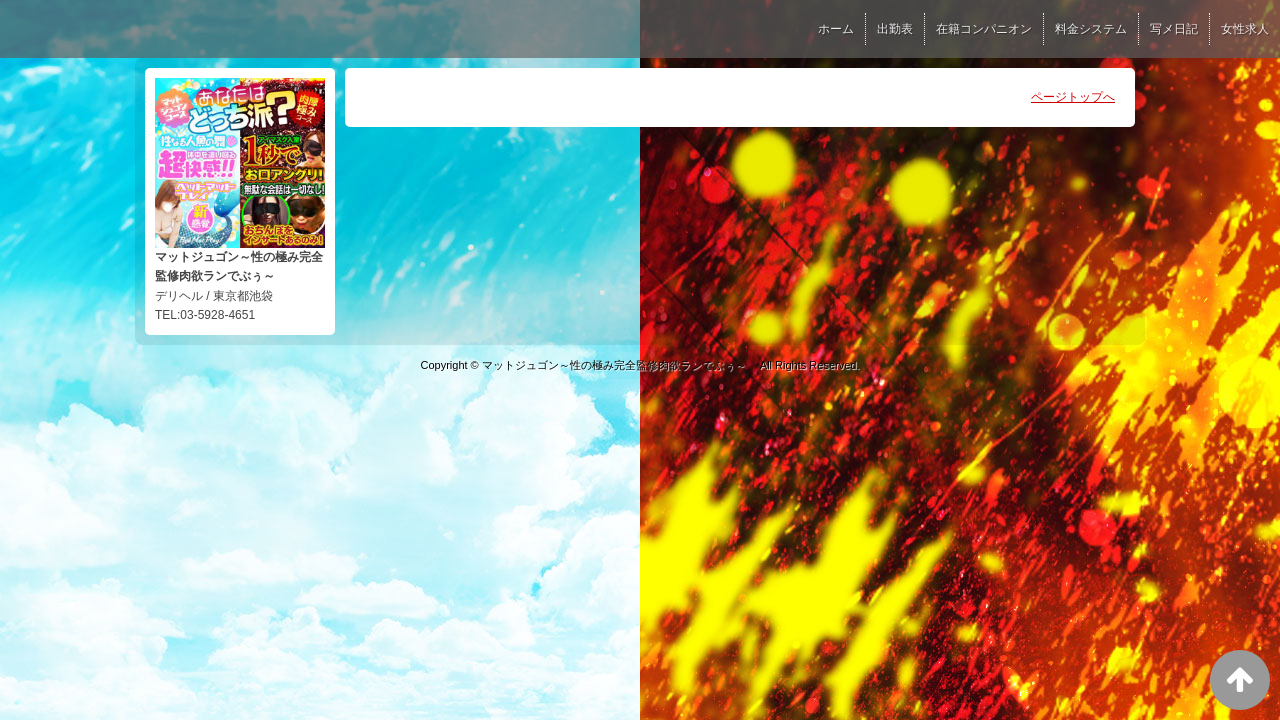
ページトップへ (1073, 97)
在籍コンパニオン (984, 29)
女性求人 (1245, 29)
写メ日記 (1174, 29)
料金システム (1091, 29)
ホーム (836, 29)
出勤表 (895, 29)
